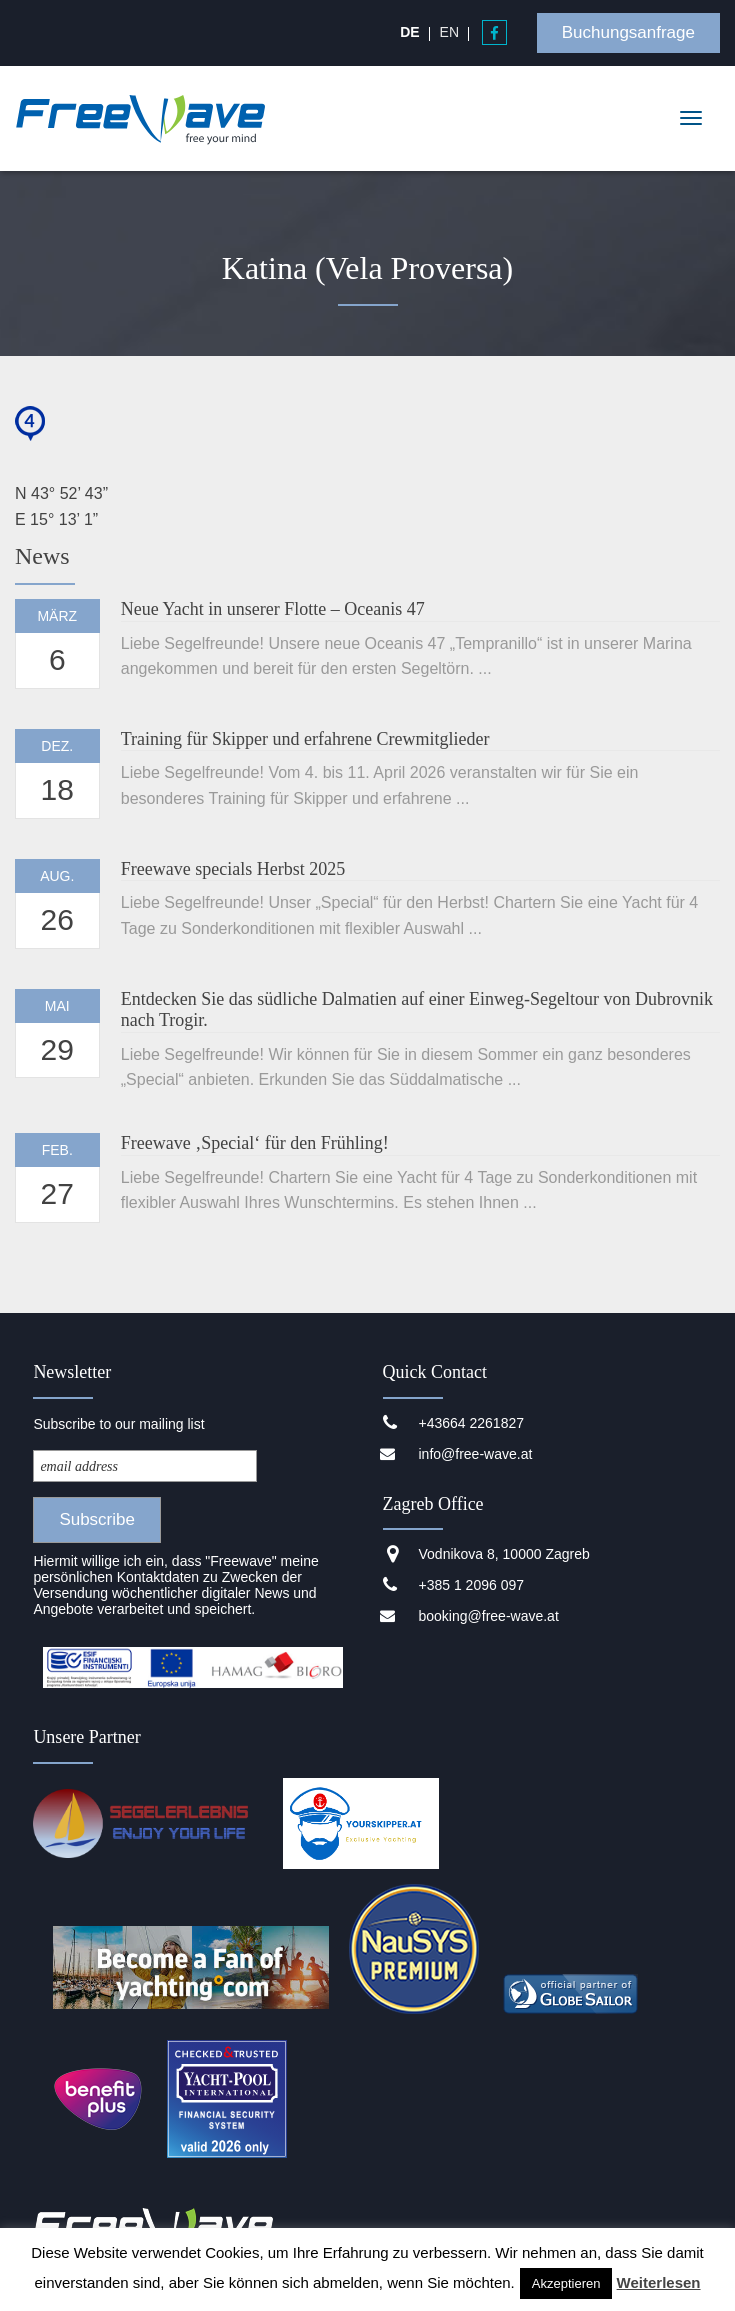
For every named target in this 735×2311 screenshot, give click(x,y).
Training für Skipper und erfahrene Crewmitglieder (305, 739)
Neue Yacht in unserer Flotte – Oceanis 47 (273, 609)
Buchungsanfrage (628, 32)
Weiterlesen (659, 2282)
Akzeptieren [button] (566, 2283)
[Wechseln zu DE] (409, 32)
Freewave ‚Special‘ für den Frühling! (255, 1143)
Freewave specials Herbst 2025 (233, 869)
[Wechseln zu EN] (449, 32)
